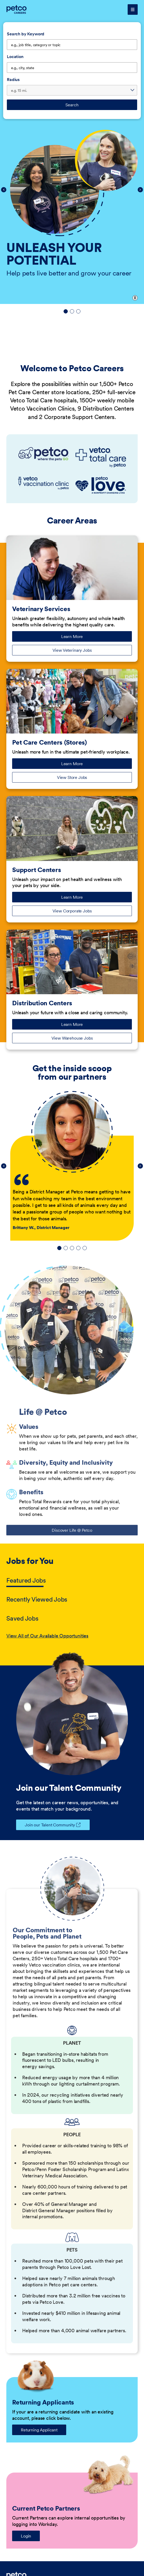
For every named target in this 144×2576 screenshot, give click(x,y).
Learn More (79, 638)
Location (15, 56)
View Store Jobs (72, 777)
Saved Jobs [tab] (22, 1618)
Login (26, 2536)
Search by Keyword (25, 33)
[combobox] (72, 67)
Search (71, 104)
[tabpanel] (72, 1636)
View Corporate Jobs (72, 910)
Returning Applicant (39, 2429)
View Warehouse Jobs (72, 1038)
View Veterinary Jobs (72, 650)
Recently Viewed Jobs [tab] (36, 1599)
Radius (13, 79)
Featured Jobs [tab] (26, 1580)
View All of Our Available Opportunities (47, 1636)
